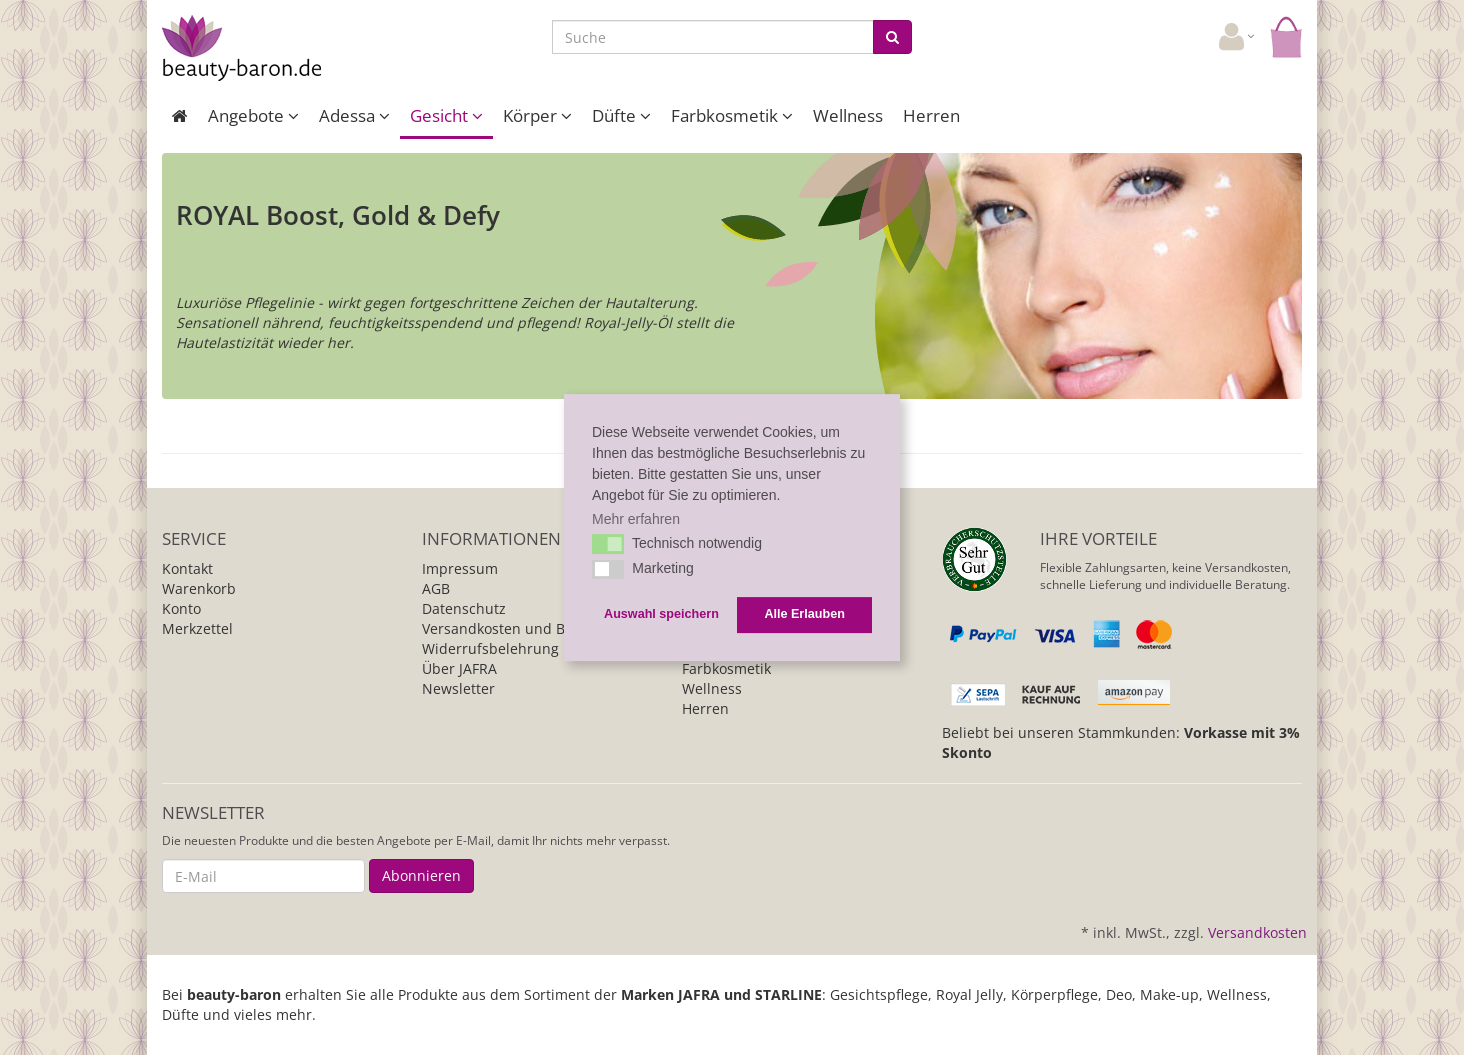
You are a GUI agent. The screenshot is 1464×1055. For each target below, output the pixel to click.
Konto (181, 608)
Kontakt (187, 568)
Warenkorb (199, 588)
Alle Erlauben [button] (804, 615)
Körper (537, 115)
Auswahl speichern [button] (661, 615)
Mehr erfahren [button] (636, 519)
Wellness (848, 115)
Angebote (253, 115)
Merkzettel (197, 628)
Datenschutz (464, 608)
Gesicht (446, 115)
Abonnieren (421, 875)
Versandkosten (1257, 932)
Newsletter (458, 688)
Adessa (354, 115)
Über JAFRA (459, 668)
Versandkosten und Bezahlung (524, 628)
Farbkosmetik (732, 115)
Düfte (621, 115)
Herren (931, 115)
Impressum (460, 568)
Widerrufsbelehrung (490, 648)
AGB (436, 588)
